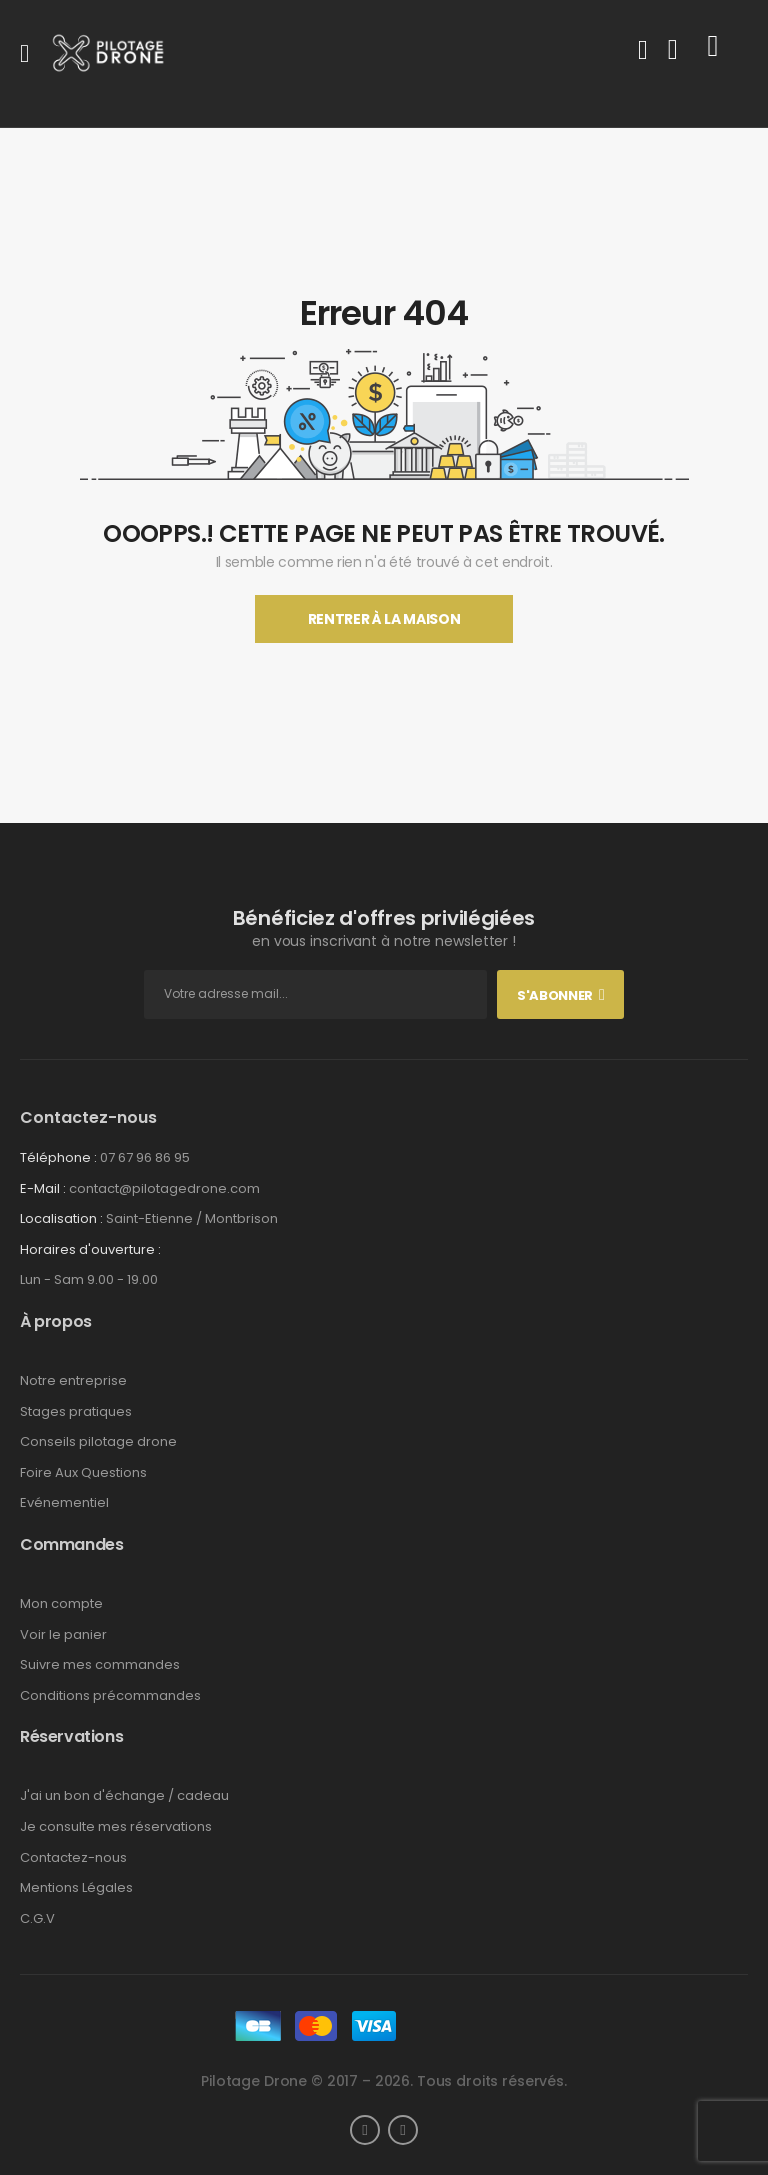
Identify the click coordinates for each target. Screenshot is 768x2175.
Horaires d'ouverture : (90, 1250)
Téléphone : (58, 1157)
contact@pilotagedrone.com (164, 1188)
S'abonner (555, 995)
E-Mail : (43, 1188)
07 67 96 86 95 (145, 1157)
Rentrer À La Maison (384, 619)
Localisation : (61, 1218)
